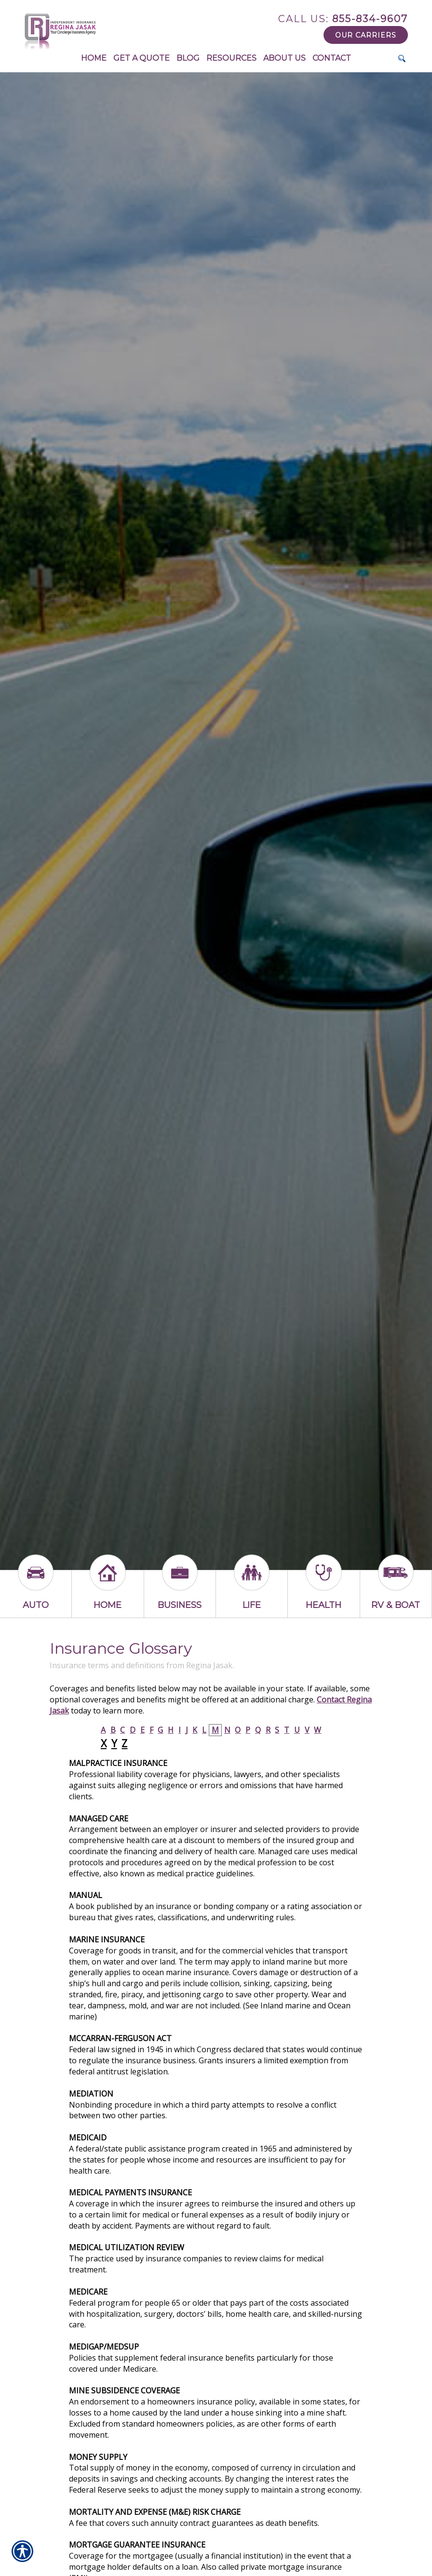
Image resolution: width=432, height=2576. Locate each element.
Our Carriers (365, 35)
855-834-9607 (343, 19)
